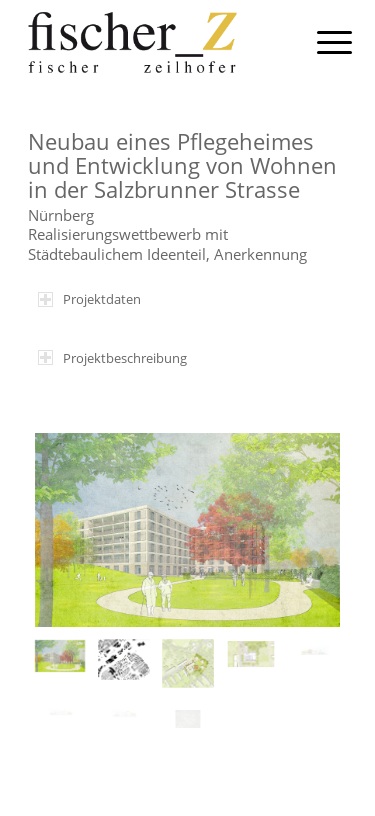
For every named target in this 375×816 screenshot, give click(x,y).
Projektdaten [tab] (89, 299)
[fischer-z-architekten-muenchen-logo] (155, 40)
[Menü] (319, 42)
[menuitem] (319, 42)
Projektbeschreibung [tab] (112, 358)
